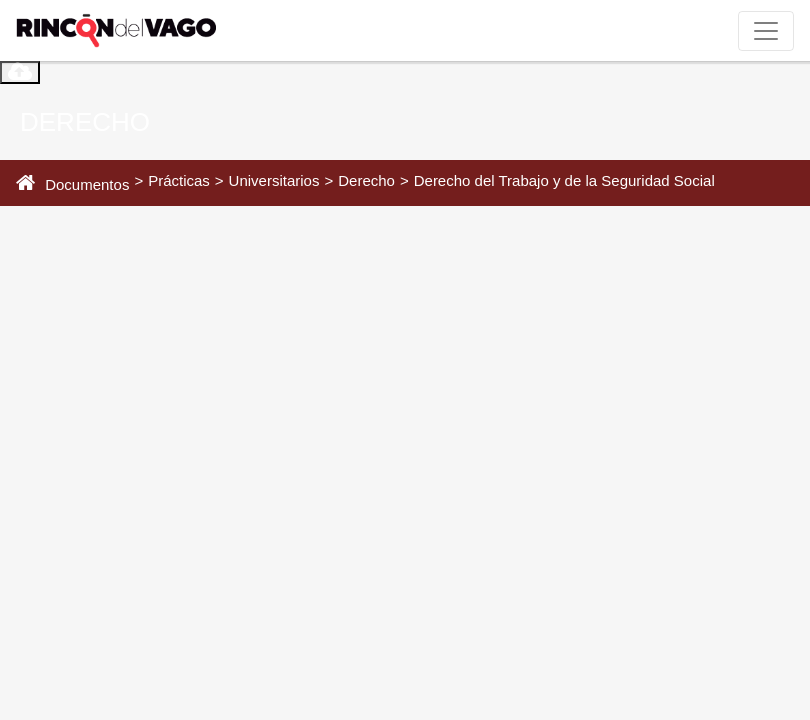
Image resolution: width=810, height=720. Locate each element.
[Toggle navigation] (766, 31)
